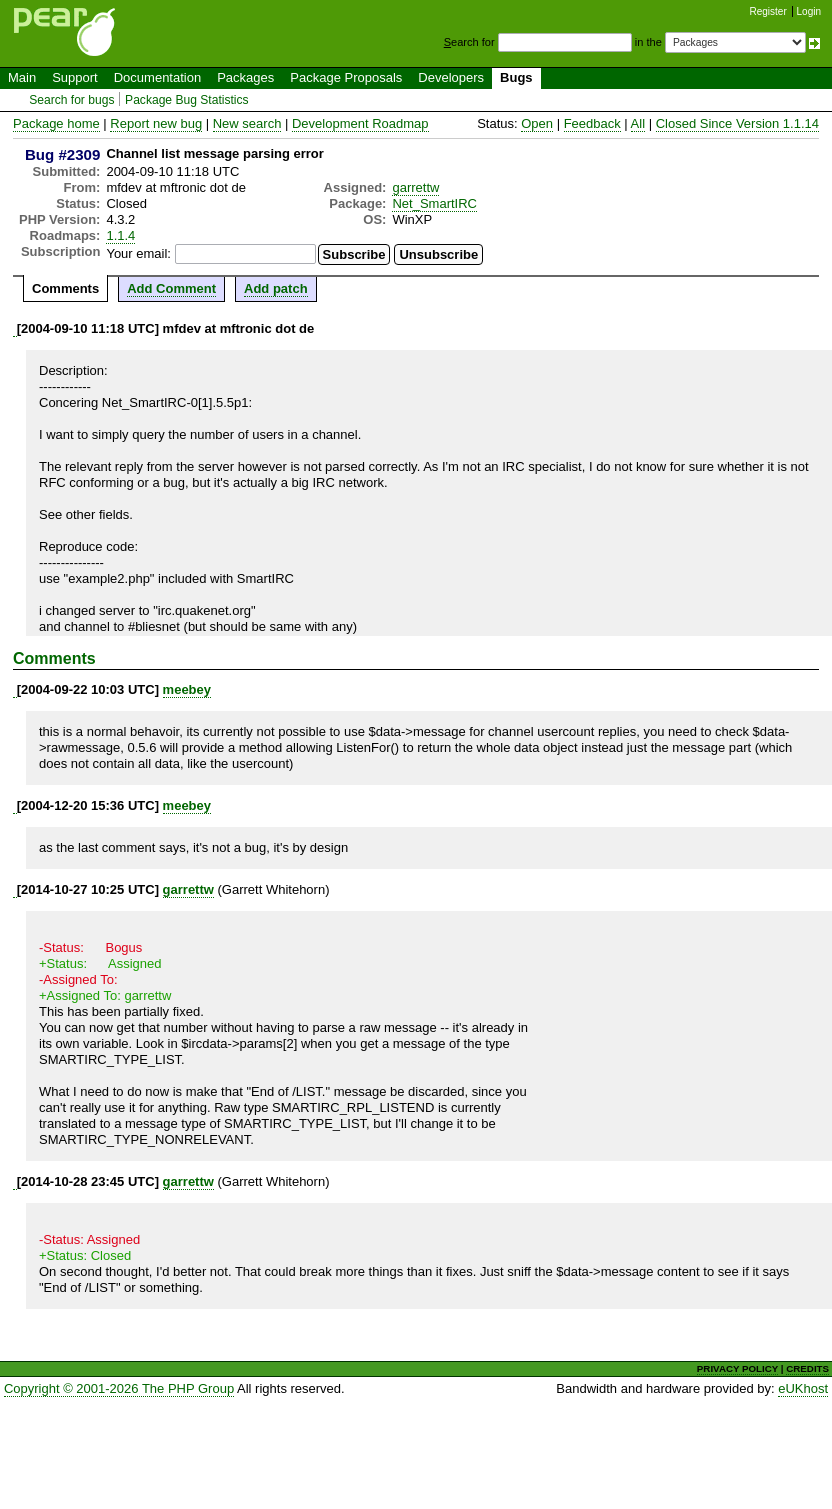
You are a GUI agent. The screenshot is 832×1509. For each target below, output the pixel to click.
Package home (56, 123)
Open (537, 123)
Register (768, 11)
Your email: (138, 253)
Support (75, 77)
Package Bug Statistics (187, 100)
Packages (245, 77)
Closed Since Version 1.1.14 (737, 123)
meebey (187, 689)
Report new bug (156, 123)
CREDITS (807, 1368)
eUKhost (803, 1388)
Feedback (592, 123)
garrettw (415, 187)
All (638, 123)
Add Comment (171, 288)
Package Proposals (346, 77)
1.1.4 (120, 235)
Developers (451, 77)
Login (809, 11)
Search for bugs (71, 100)
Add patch (276, 288)
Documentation (157, 77)
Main (22, 77)
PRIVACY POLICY (737, 1368)
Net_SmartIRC (434, 203)
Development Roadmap (360, 123)
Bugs (516, 77)
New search (247, 123)
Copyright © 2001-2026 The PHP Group (119, 1388)
